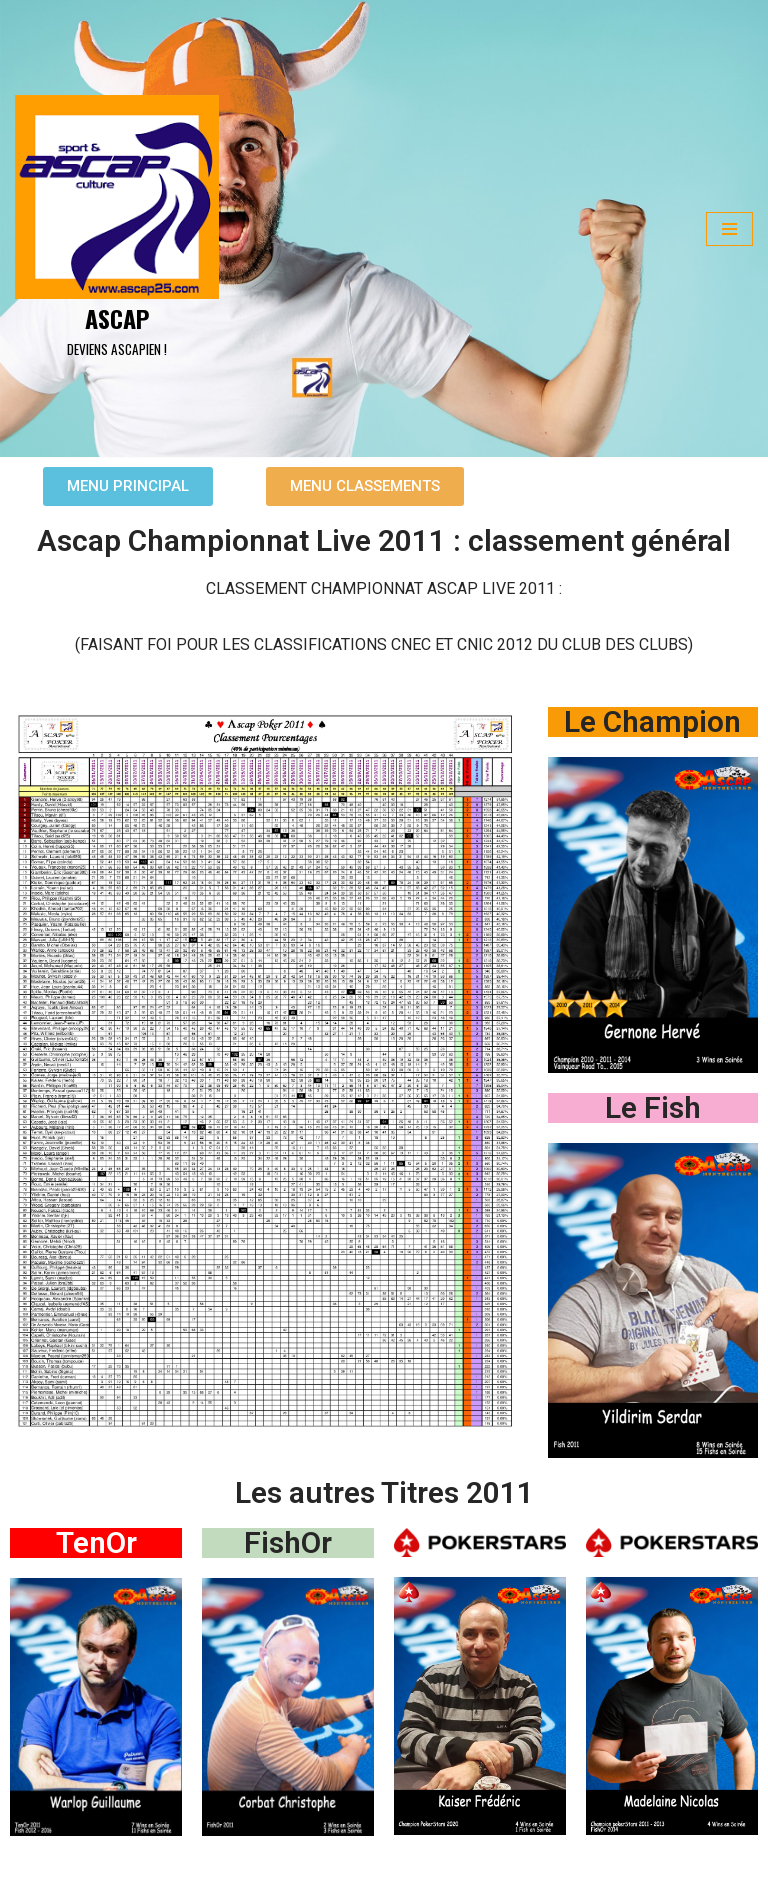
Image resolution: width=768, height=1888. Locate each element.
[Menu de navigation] (729, 229)
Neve (29, 1866)
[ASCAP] (117, 229)
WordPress (190, 1866)
